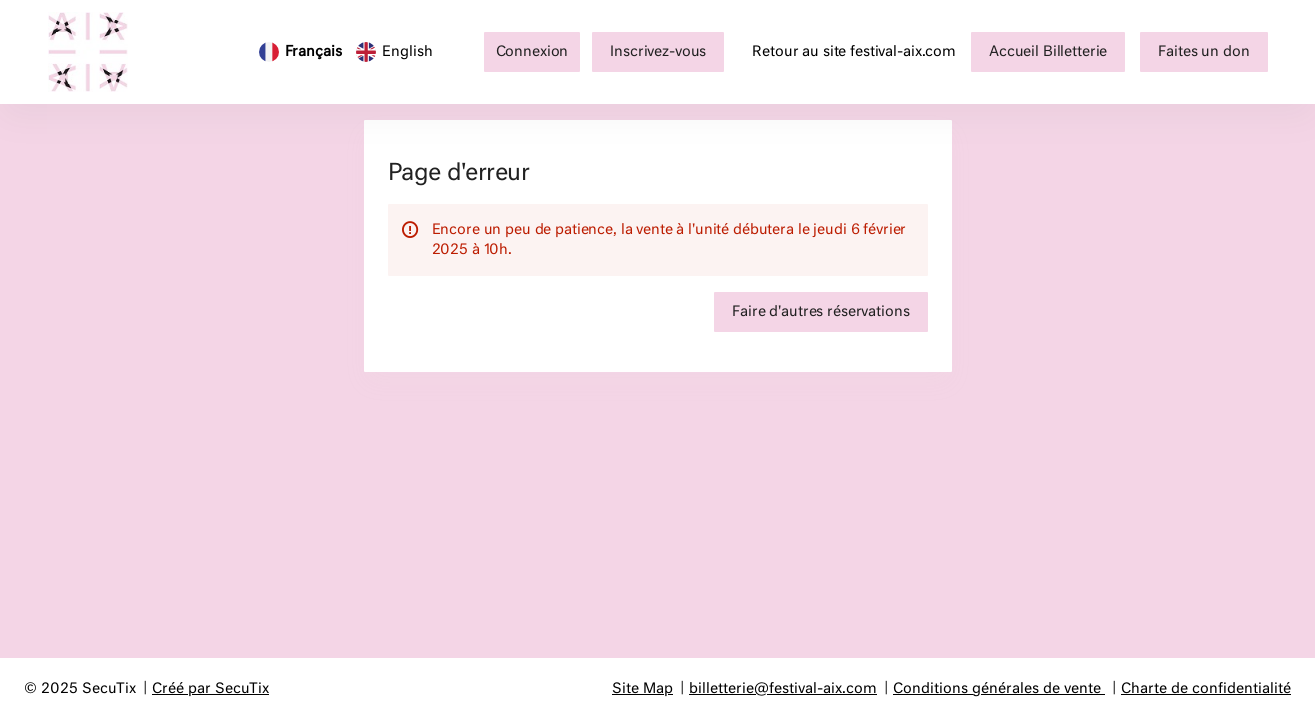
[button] (1048, 52)
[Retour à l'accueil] (98, 52)
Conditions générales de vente (997, 689)
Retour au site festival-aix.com (854, 52)
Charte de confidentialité (1206, 689)
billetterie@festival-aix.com (783, 689)
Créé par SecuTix (210, 689)
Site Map (642, 689)
